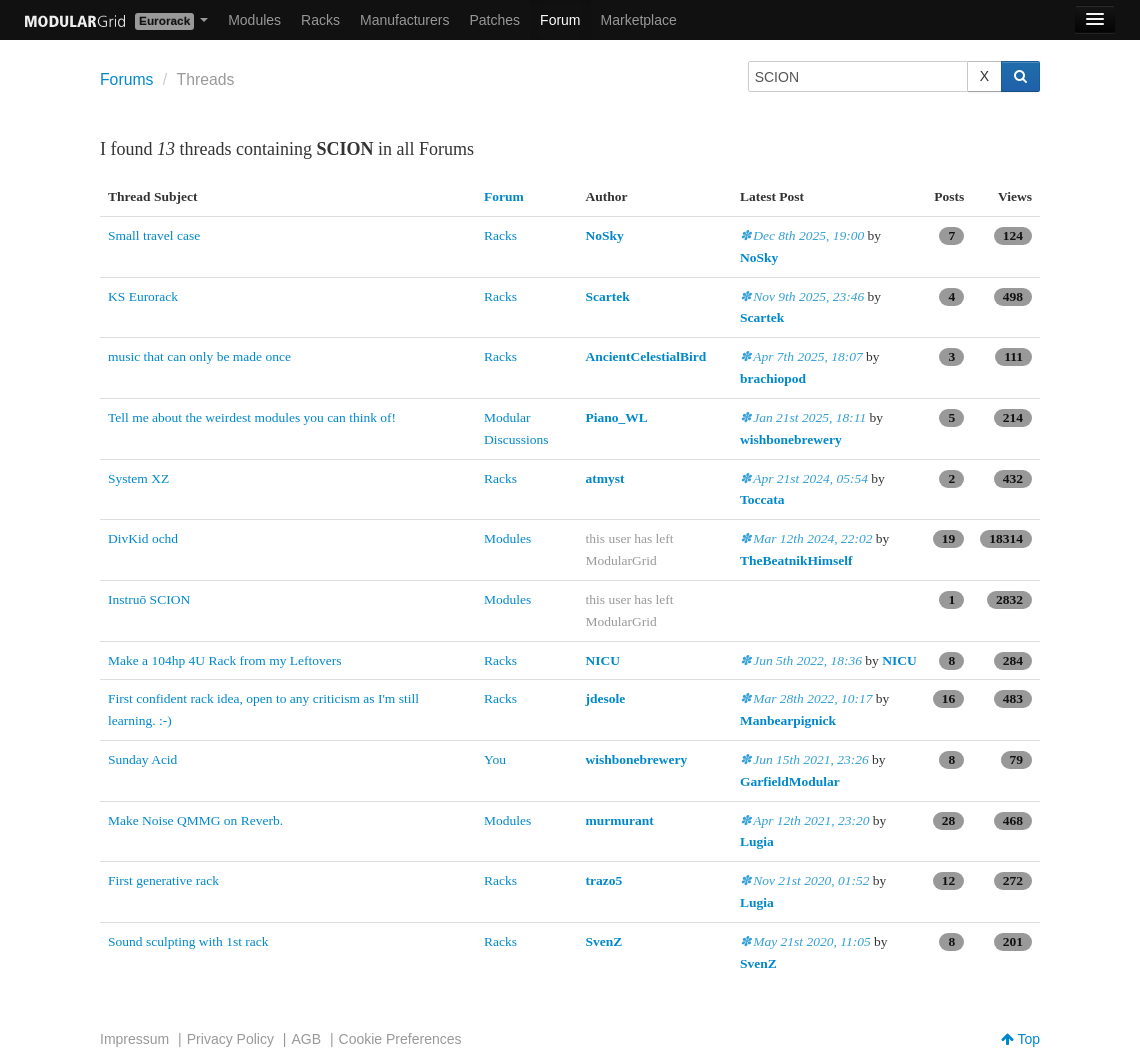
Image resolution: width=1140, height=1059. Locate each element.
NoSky (605, 235)
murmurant (620, 820)
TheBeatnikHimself (796, 560)
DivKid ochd (143, 538)
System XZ (138, 478)
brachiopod (773, 378)
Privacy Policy (230, 1039)
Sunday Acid (142, 759)
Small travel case (154, 235)
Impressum (134, 1039)
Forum (560, 20)
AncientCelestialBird (646, 356)
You (495, 759)
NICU (603, 660)
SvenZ (604, 941)
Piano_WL (617, 417)
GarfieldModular (790, 781)
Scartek (608, 296)
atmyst (605, 478)
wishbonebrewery (791, 439)
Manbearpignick (788, 720)
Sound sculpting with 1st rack (188, 941)
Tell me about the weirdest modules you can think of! (252, 417)
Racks (320, 20)
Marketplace (639, 20)
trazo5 (604, 880)
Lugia (757, 841)
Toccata (762, 499)
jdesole (606, 698)
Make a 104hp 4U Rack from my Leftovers (225, 660)
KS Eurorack (143, 296)
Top (1020, 1039)
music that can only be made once (199, 356)
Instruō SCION (149, 599)
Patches (494, 20)
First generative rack (163, 880)
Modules (254, 20)
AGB (306, 1039)
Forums (126, 79)
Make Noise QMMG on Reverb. (195, 820)
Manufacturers (404, 20)
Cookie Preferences (400, 1039)
